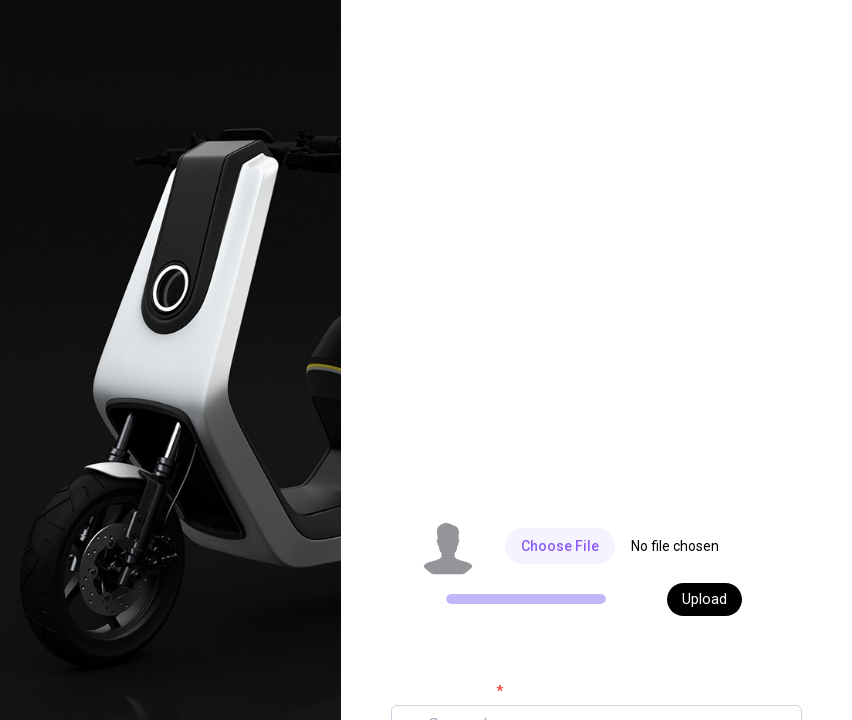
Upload (704, 599)
